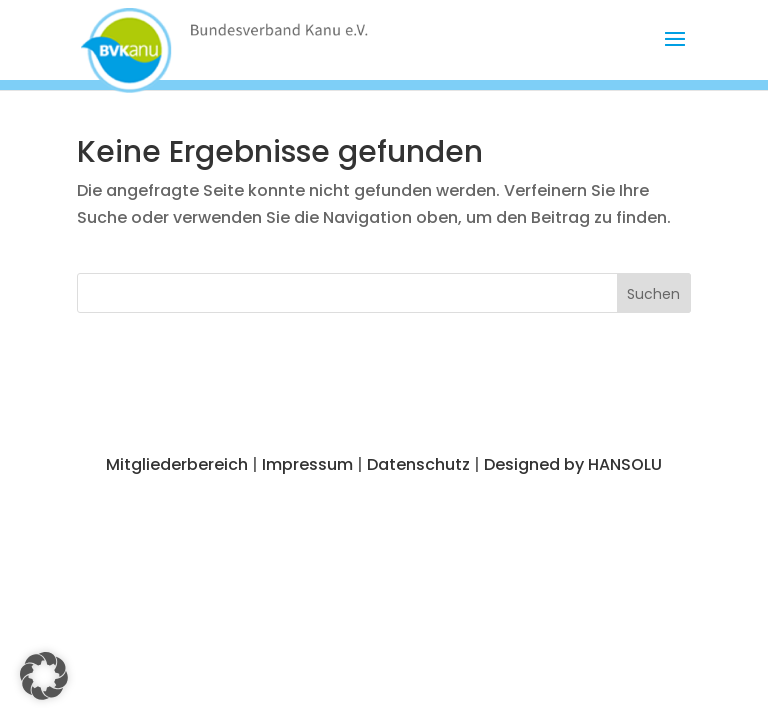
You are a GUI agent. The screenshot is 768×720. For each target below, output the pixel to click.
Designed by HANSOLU (573, 464)
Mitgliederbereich (177, 464)
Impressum (307, 464)
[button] (675, 52)
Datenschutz (418, 464)
